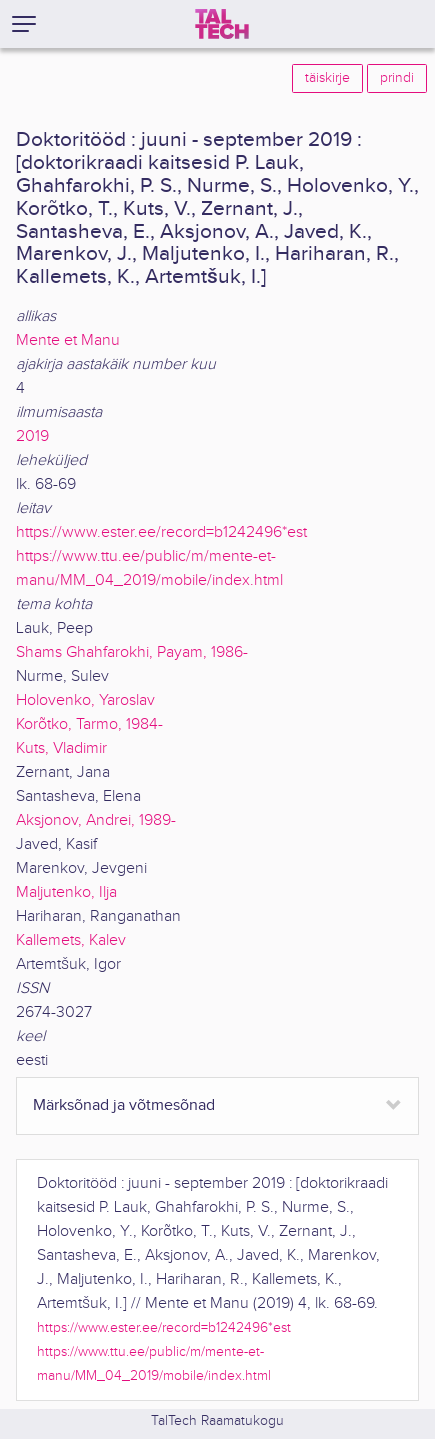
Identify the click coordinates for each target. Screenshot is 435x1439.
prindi (397, 78)
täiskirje (327, 78)
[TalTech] (222, 24)
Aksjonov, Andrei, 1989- (96, 820)
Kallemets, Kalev (71, 940)
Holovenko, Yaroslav (85, 700)
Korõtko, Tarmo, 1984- (89, 724)
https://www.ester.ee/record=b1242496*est (161, 532)
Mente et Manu (68, 340)
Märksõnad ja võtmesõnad (124, 1105)
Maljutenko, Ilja (66, 892)
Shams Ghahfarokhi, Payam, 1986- (132, 652)
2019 (32, 436)
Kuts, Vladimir (61, 748)
